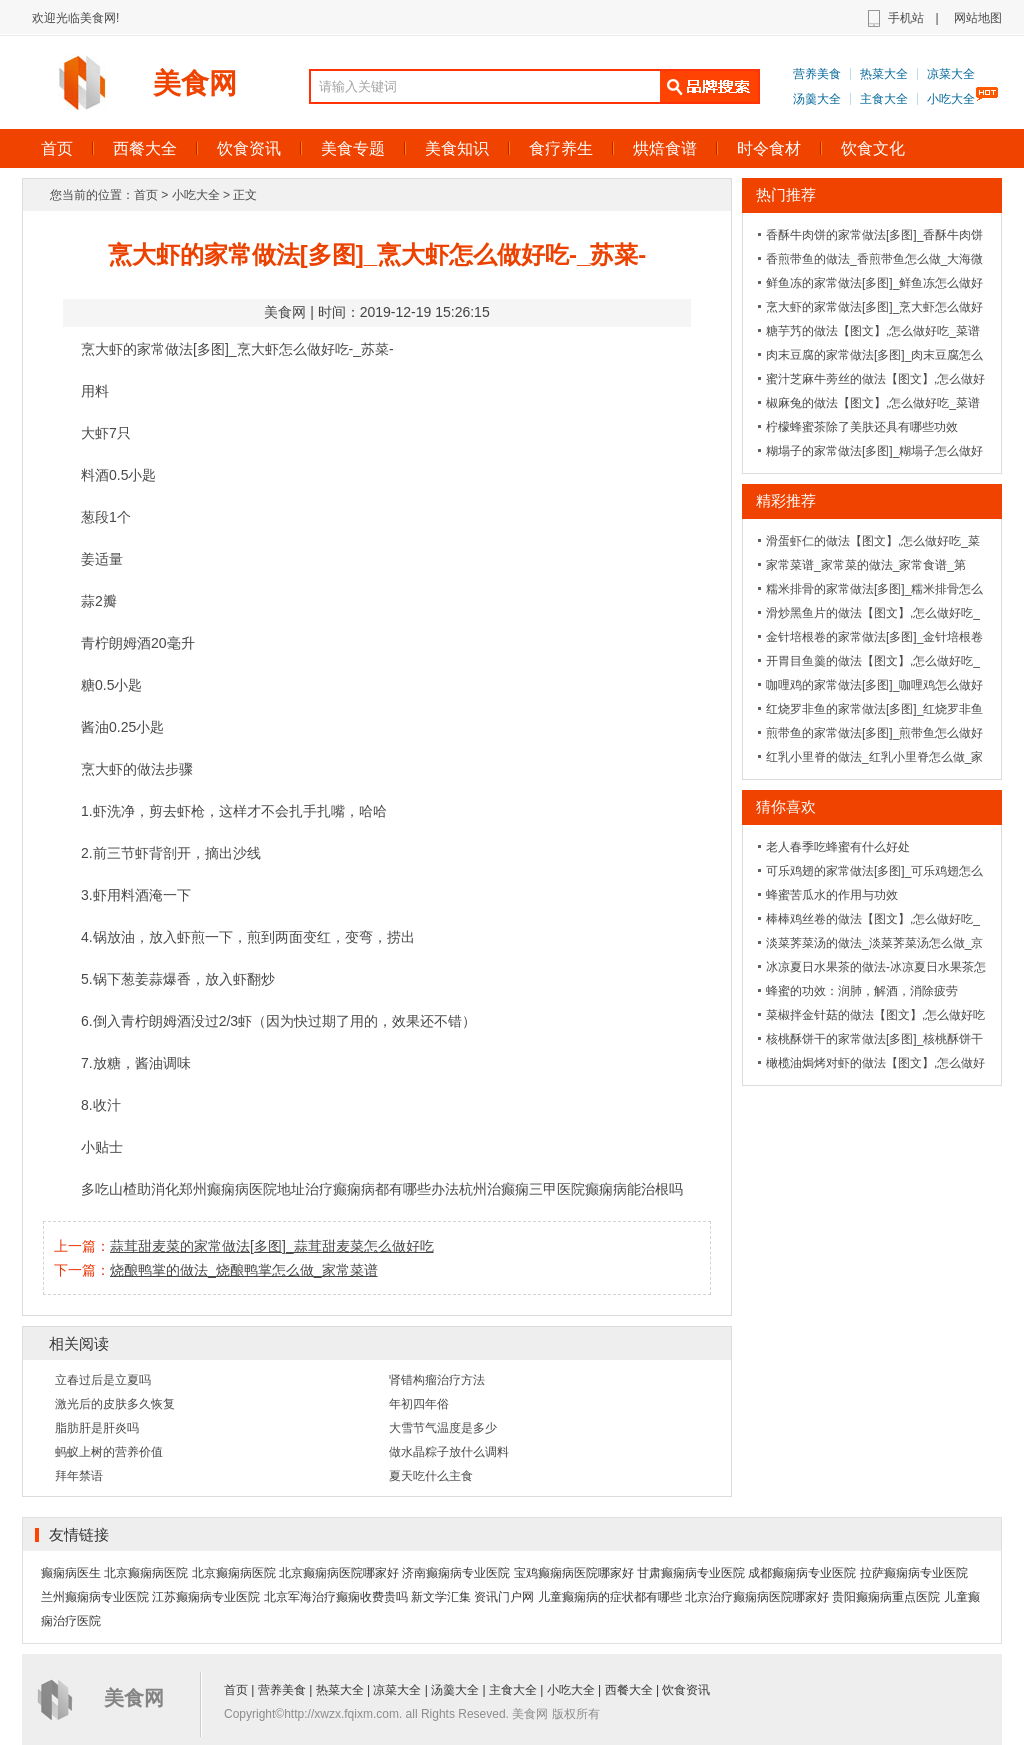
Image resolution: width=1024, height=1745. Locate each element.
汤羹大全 (817, 99)
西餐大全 (145, 148)
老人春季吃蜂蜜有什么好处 (838, 847)
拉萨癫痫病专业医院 (914, 1573)
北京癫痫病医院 (146, 1573)
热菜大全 (884, 74)
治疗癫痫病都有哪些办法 (382, 1189)
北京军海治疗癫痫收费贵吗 (336, 1597)
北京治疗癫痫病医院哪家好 (757, 1597)
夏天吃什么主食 (431, 1476)
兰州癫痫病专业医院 (95, 1597)
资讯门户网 (504, 1597)
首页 (57, 148)
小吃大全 (951, 99)
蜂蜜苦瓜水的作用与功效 (832, 895)
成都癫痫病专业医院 (802, 1573)
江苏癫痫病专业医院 (206, 1597)
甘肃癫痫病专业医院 (691, 1573)
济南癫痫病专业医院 (456, 1573)
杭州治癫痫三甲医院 (522, 1189)
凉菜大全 (951, 74)
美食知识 (457, 148)
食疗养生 (561, 148)
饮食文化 (873, 148)
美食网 (195, 83)
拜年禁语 (79, 1476)
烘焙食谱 (665, 148)
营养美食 (817, 74)
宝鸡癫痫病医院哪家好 (574, 1573)
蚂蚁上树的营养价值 (109, 1452)
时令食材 (769, 148)
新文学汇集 (441, 1597)
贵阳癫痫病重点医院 (886, 1597)
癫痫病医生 (71, 1573)
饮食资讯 (249, 148)
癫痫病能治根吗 (634, 1189)
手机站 (906, 18)
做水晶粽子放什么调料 (449, 1452)
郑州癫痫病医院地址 (242, 1189)
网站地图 (978, 18)
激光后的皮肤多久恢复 (115, 1404)
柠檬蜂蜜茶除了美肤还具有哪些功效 (862, 427)
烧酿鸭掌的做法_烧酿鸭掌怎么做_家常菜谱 (244, 1270)
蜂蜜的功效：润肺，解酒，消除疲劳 (862, 991)
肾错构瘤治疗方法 (437, 1380)
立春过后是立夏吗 (103, 1380)
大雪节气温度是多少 (443, 1428)
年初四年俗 (419, 1404)
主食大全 (884, 99)
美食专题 (353, 148)
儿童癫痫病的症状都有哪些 (610, 1597)
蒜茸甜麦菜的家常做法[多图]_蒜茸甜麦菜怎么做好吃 (272, 1246)
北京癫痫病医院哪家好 (339, 1573)
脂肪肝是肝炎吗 (97, 1428)
